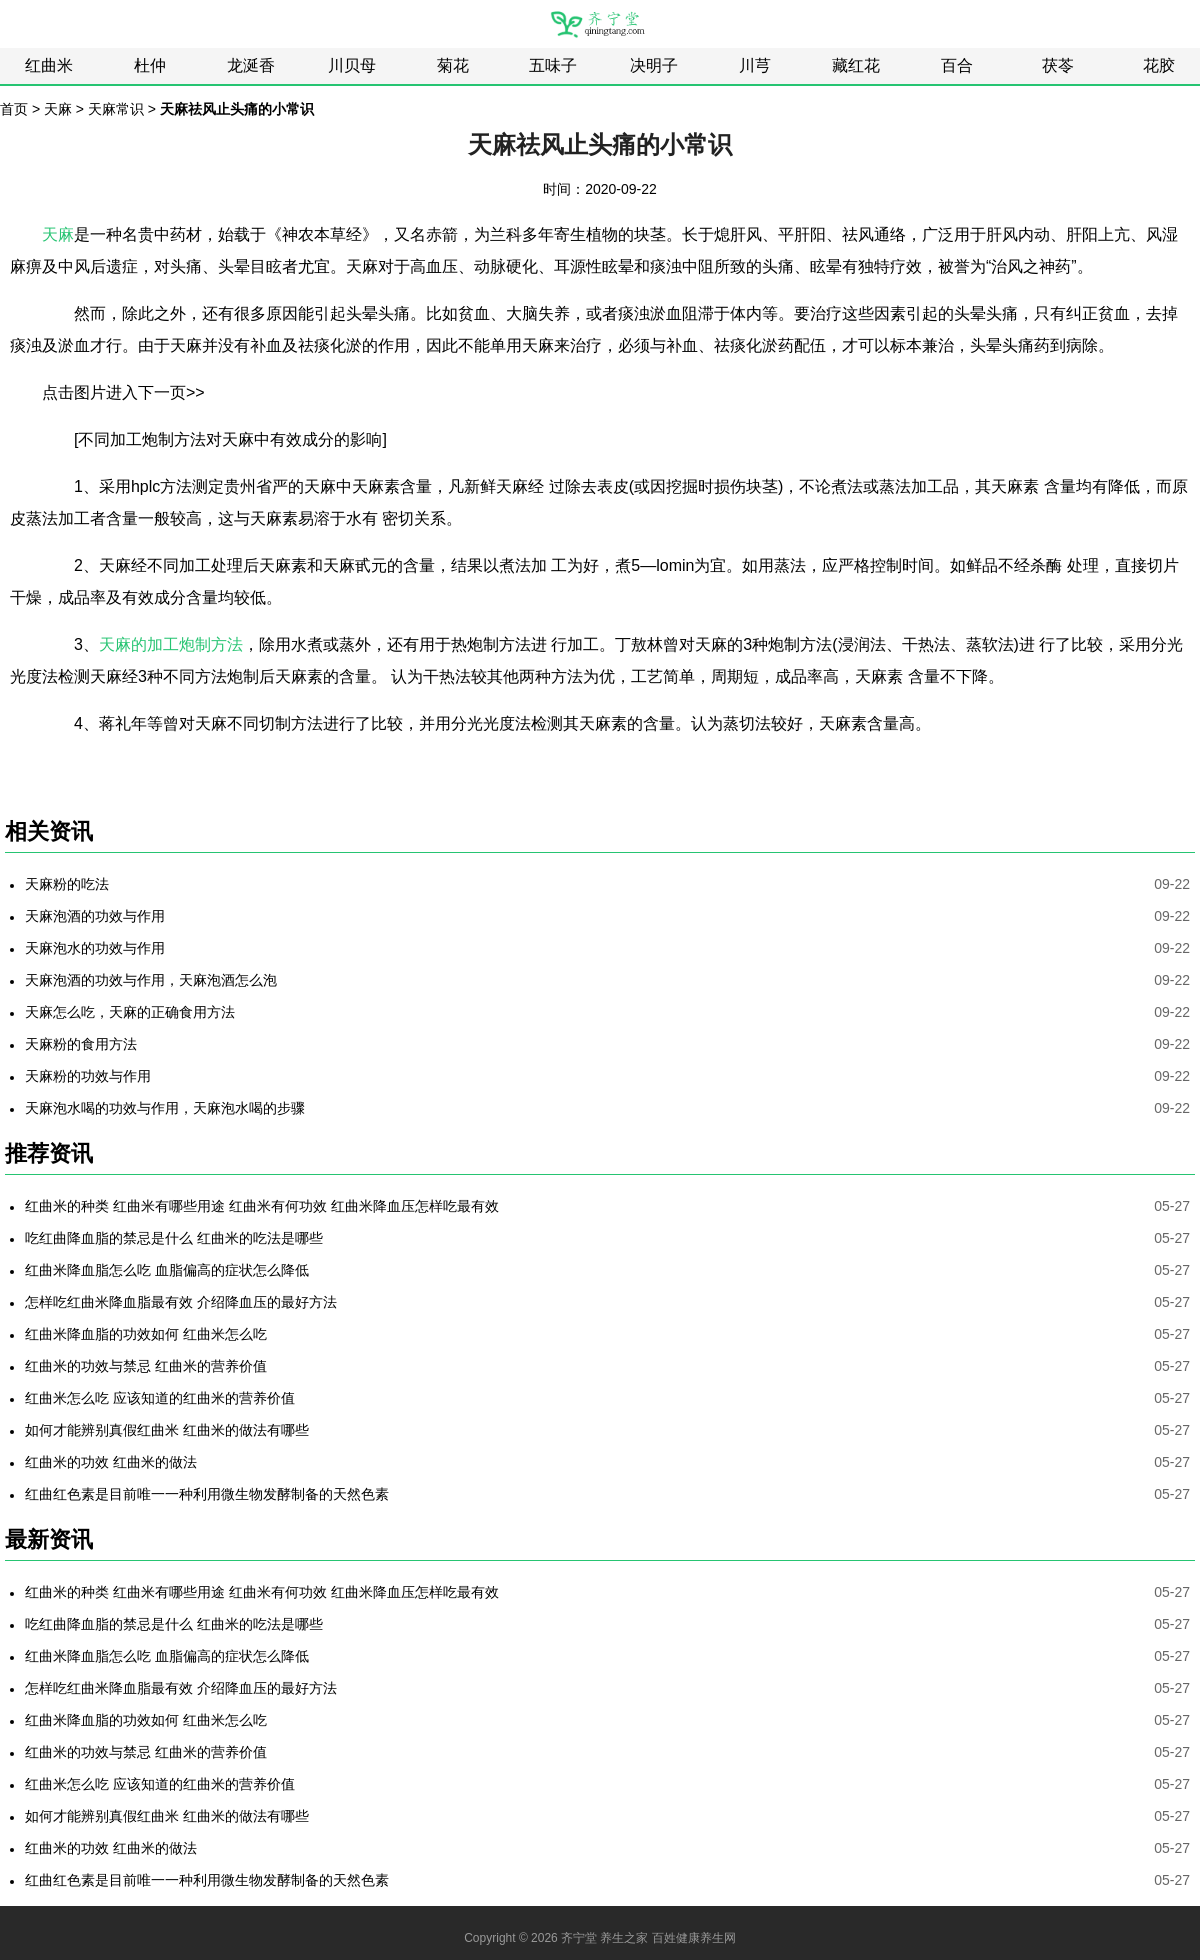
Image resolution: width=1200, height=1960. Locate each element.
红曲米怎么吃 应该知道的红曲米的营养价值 (160, 1398)
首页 (14, 109)
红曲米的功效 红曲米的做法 (111, 1462)
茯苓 (1058, 65)
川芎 (755, 65)
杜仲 (150, 65)
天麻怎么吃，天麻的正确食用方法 (130, 1012)
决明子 (654, 65)
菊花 (453, 65)
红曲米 (49, 65)
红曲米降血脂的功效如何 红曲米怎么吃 (146, 1334)
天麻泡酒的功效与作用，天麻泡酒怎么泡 (151, 980)
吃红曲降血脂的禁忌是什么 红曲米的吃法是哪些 (174, 1238)
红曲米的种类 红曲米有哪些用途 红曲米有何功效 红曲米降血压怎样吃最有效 (262, 1206)
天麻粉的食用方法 (81, 1044)
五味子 (553, 65)
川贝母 (352, 65)
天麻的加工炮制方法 (171, 644)
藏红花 (856, 65)
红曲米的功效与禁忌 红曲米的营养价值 (146, 1366)
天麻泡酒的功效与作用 (95, 916)
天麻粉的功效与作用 (88, 1076)
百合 (957, 65)
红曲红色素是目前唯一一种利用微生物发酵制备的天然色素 (207, 1494)
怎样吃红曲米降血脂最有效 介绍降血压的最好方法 (181, 1302)
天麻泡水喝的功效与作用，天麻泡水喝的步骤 (165, 1108)
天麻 (58, 109)
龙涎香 (251, 65)
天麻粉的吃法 (67, 884)
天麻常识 (116, 109)
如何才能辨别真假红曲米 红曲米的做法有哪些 (167, 1430)
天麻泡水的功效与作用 (95, 948)
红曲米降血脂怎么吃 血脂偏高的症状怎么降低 (167, 1270)
